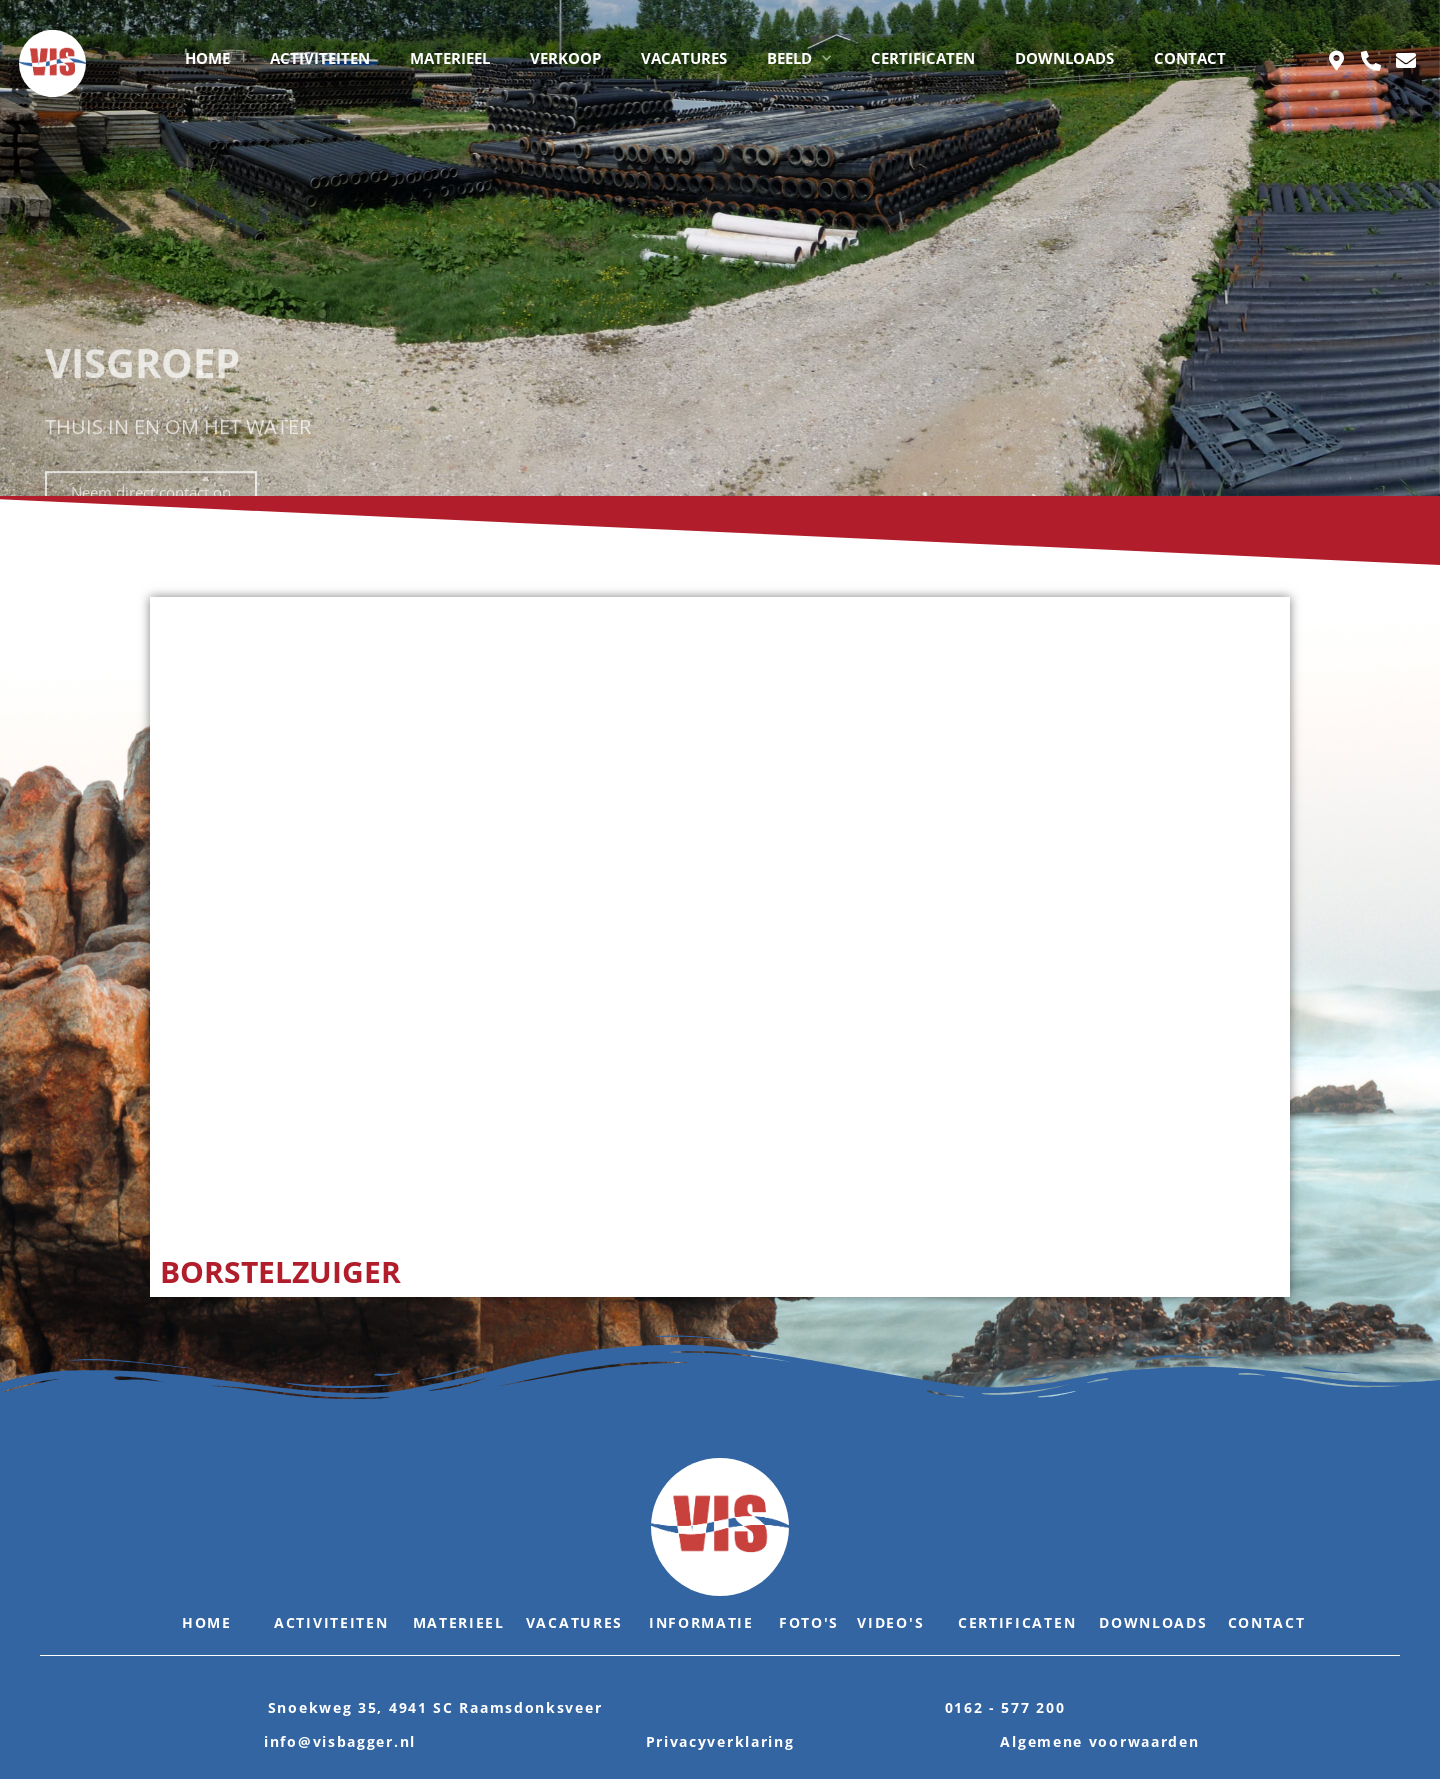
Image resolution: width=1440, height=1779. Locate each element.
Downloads (1153, 1622)
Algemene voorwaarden (1099, 1741)
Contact (1267, 1622)
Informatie (701, 1622)
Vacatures (574, 1622)
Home (207, 1622)
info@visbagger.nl (340, 1741)
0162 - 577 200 (1005, 1707)
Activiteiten (331, 1622)
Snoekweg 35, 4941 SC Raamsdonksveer (435, 1707)
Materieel (459, 1622)
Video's (890, 1622)
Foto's (809, 1622)
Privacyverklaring (720, 1741)
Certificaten (1017, 1622)
